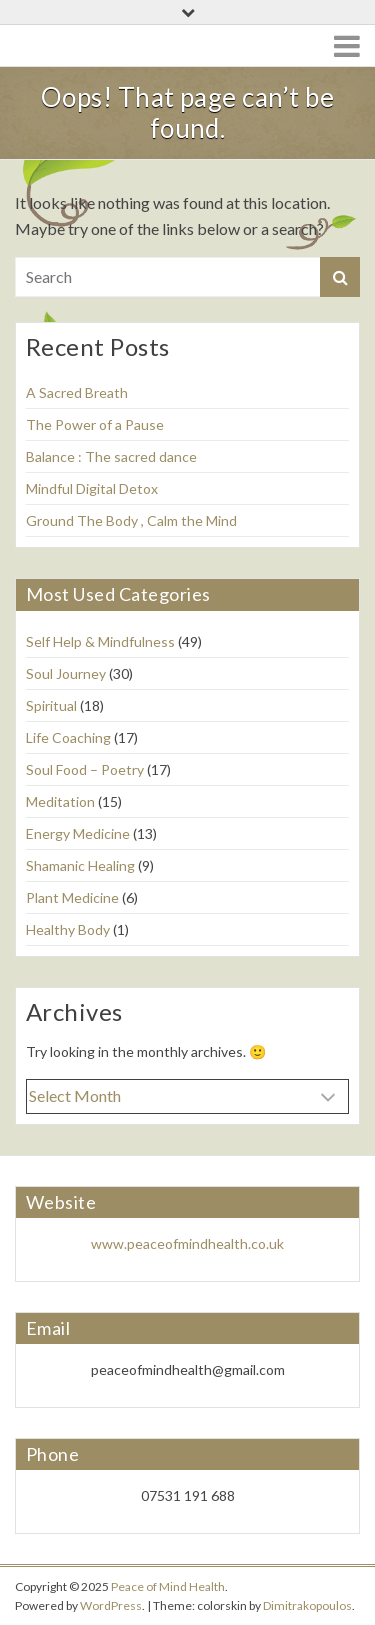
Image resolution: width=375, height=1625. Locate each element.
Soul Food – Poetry (85, 769)
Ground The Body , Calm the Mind (131, 520)
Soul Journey (66, 673)
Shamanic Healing (80, 865)
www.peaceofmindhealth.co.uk (187, 1243)
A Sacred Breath (77, 392)
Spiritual (51, 705)
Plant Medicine (72, 897)
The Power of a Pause (95, 424)
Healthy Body (68, 929)
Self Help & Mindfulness (100, 641)
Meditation (60, 801)
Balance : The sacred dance (111, 456)
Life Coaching (68, 737)
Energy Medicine (78, 833)
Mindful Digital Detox (92, 488)
